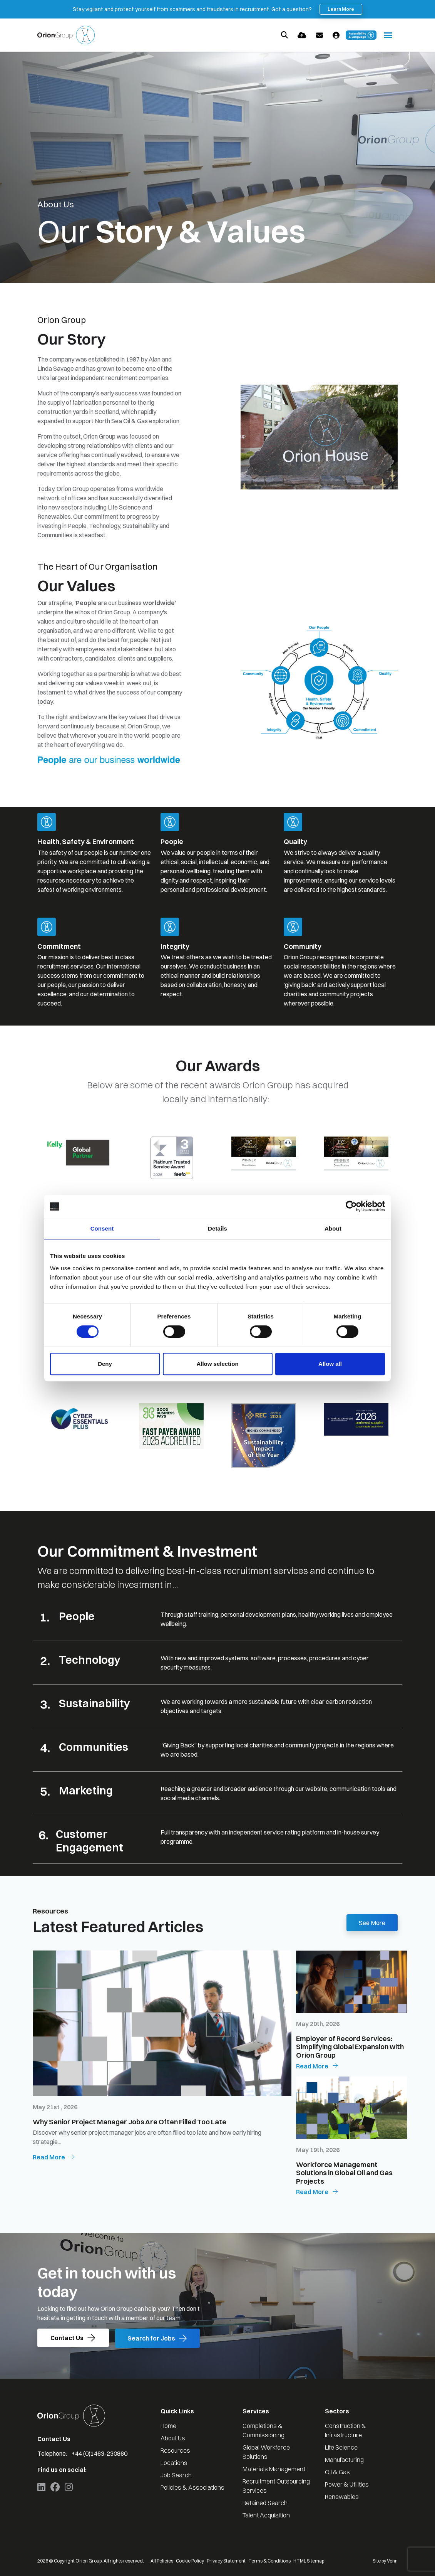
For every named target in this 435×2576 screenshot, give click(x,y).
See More (372, 1923)
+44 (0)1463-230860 (99, 2453)
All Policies (162, 2561)
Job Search (176, 2475)
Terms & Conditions (269, 2561)
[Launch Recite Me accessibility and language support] (361, 35)
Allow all (330, 1363)
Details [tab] (217, 1228)
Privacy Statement (226, 2561)
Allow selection (217, 1363)
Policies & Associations (192, 2487)
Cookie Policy (190, 2561)
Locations (174, 2463)
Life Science (341, 2447)
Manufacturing (344, 2459)
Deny (105, 1363)
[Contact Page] (319, 35)
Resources (175, 2450)
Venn (392, 2561)
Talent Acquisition (266, 2515)
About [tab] (333, 1228)
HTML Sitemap (308, 2561)
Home (168, 2426)
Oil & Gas (337, 2472)
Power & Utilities (347, 2484)
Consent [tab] (102, 1228)
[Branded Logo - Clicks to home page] (66, 35)
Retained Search (265, 2503)
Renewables (342, 2496)
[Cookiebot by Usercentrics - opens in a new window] (351, 1206)
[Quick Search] (284, 35)
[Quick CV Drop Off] (302, 35)
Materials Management (274, 2469)
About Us (173, 2438)
